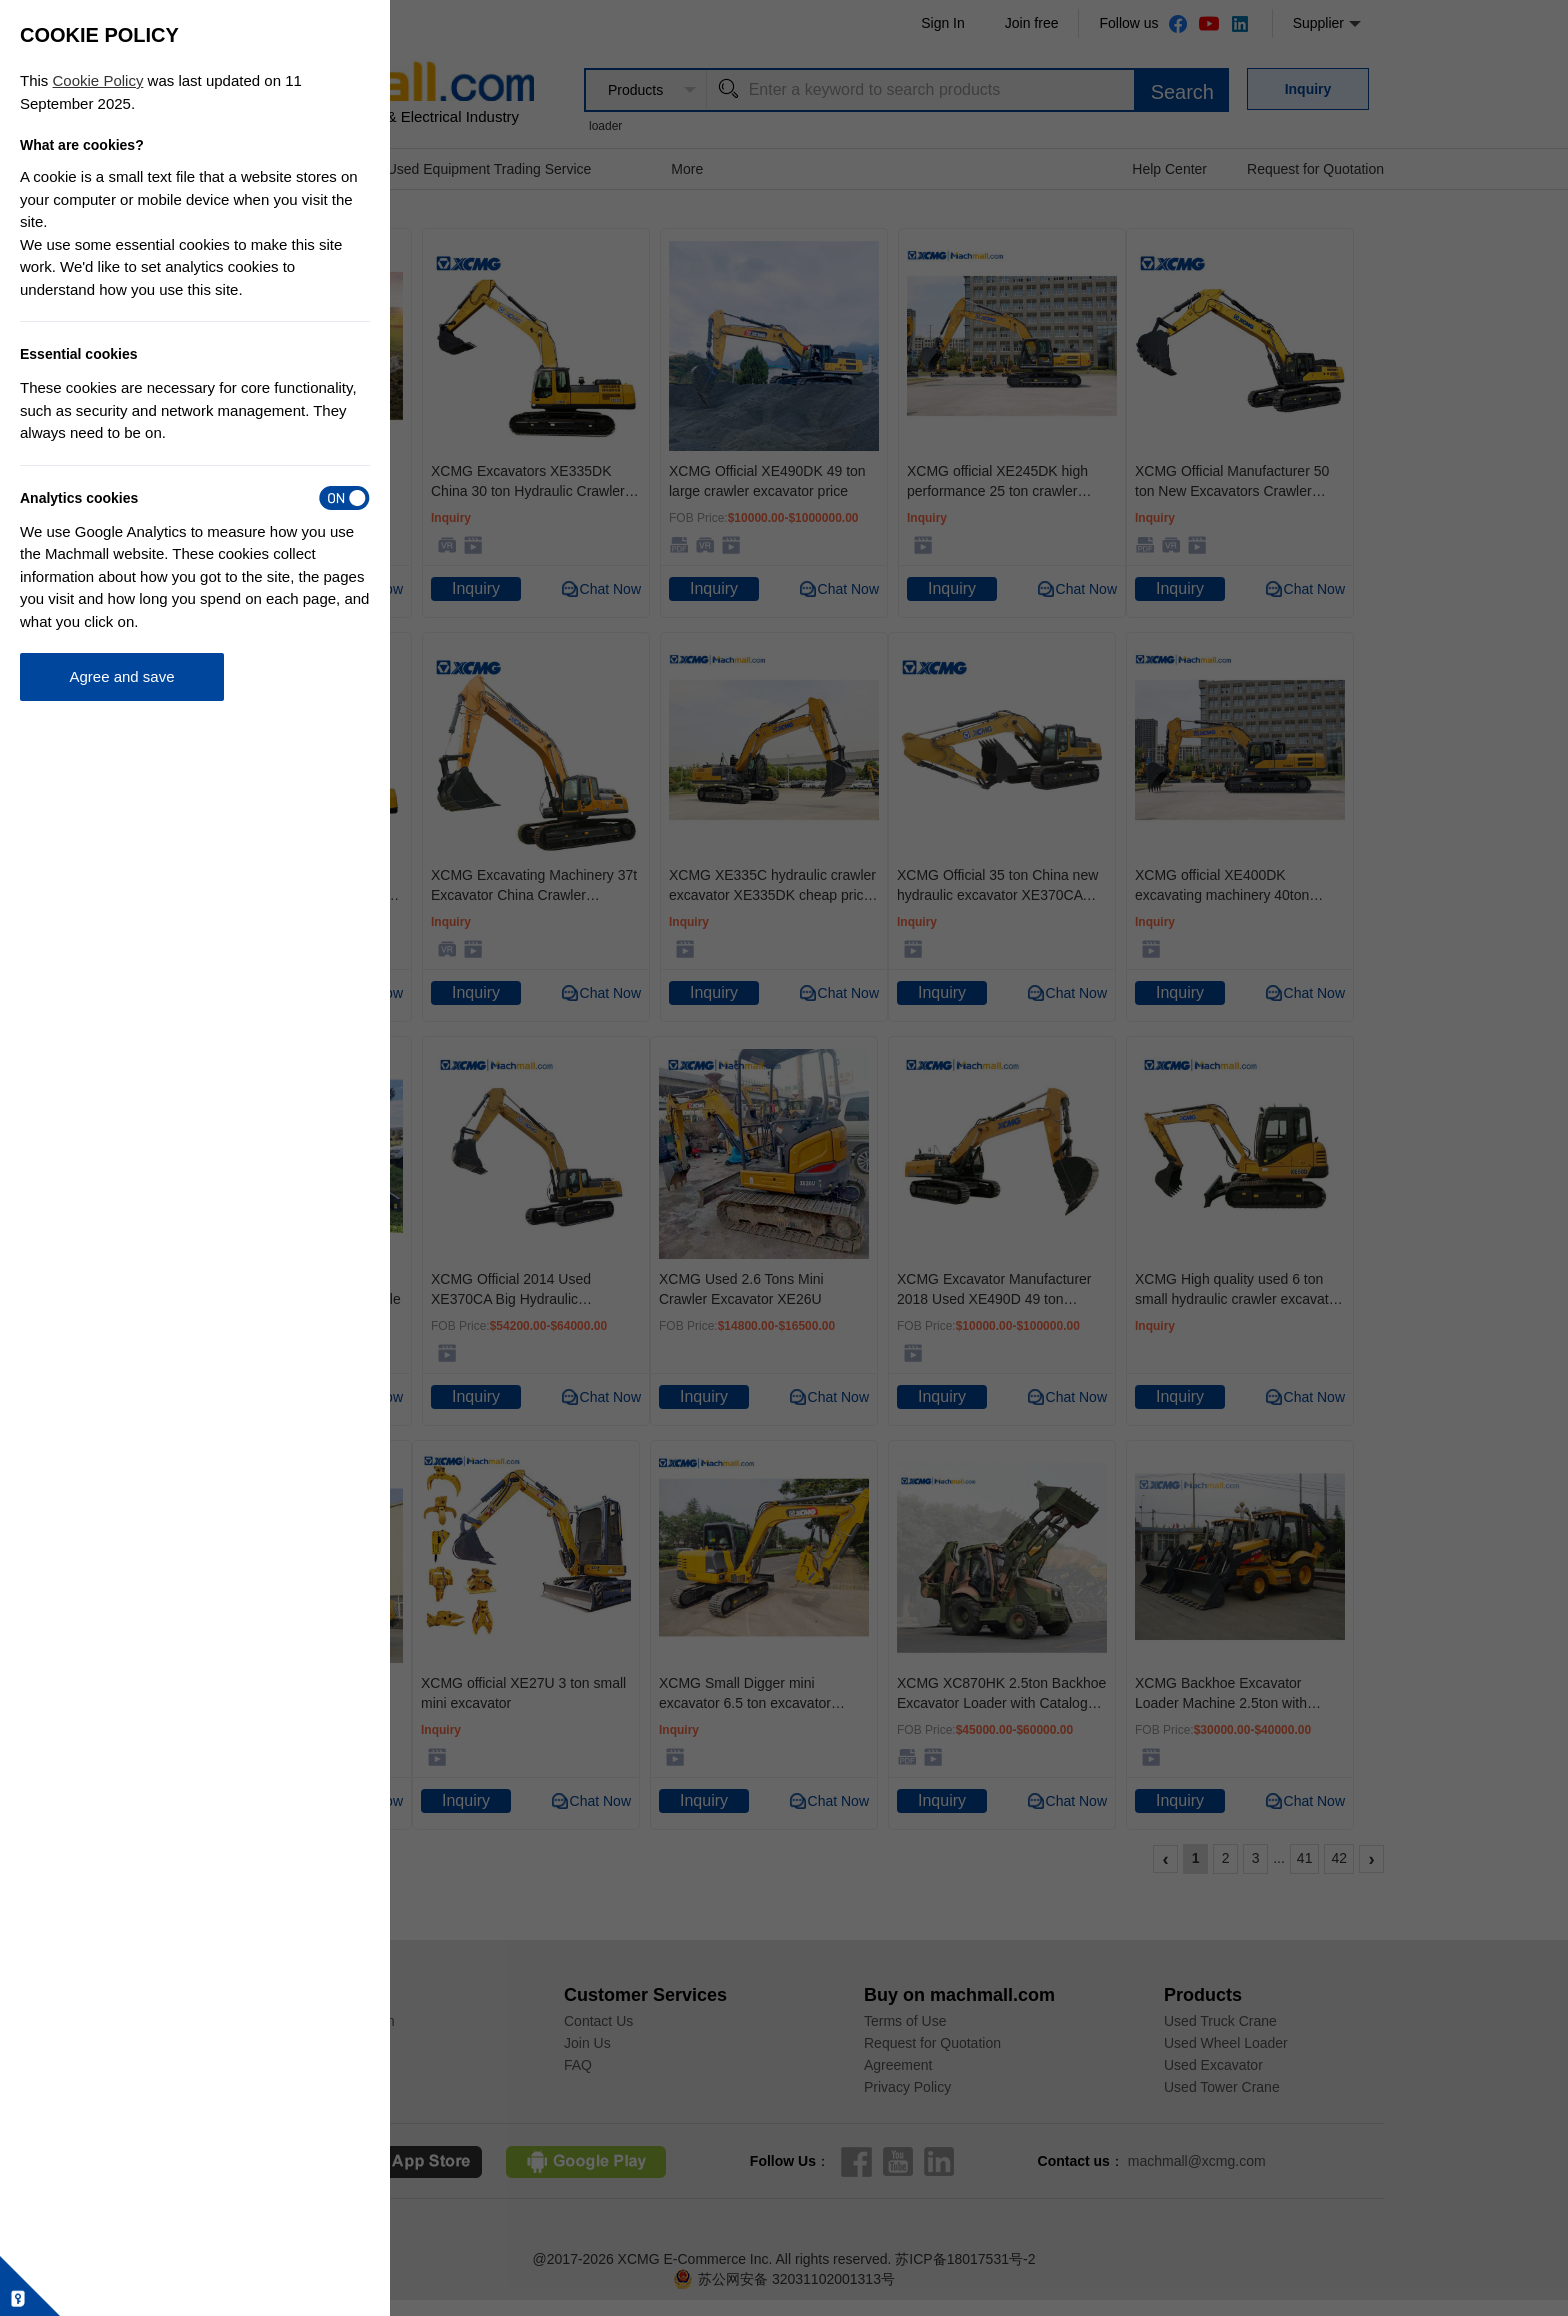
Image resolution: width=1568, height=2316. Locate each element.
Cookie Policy (98, 80)
